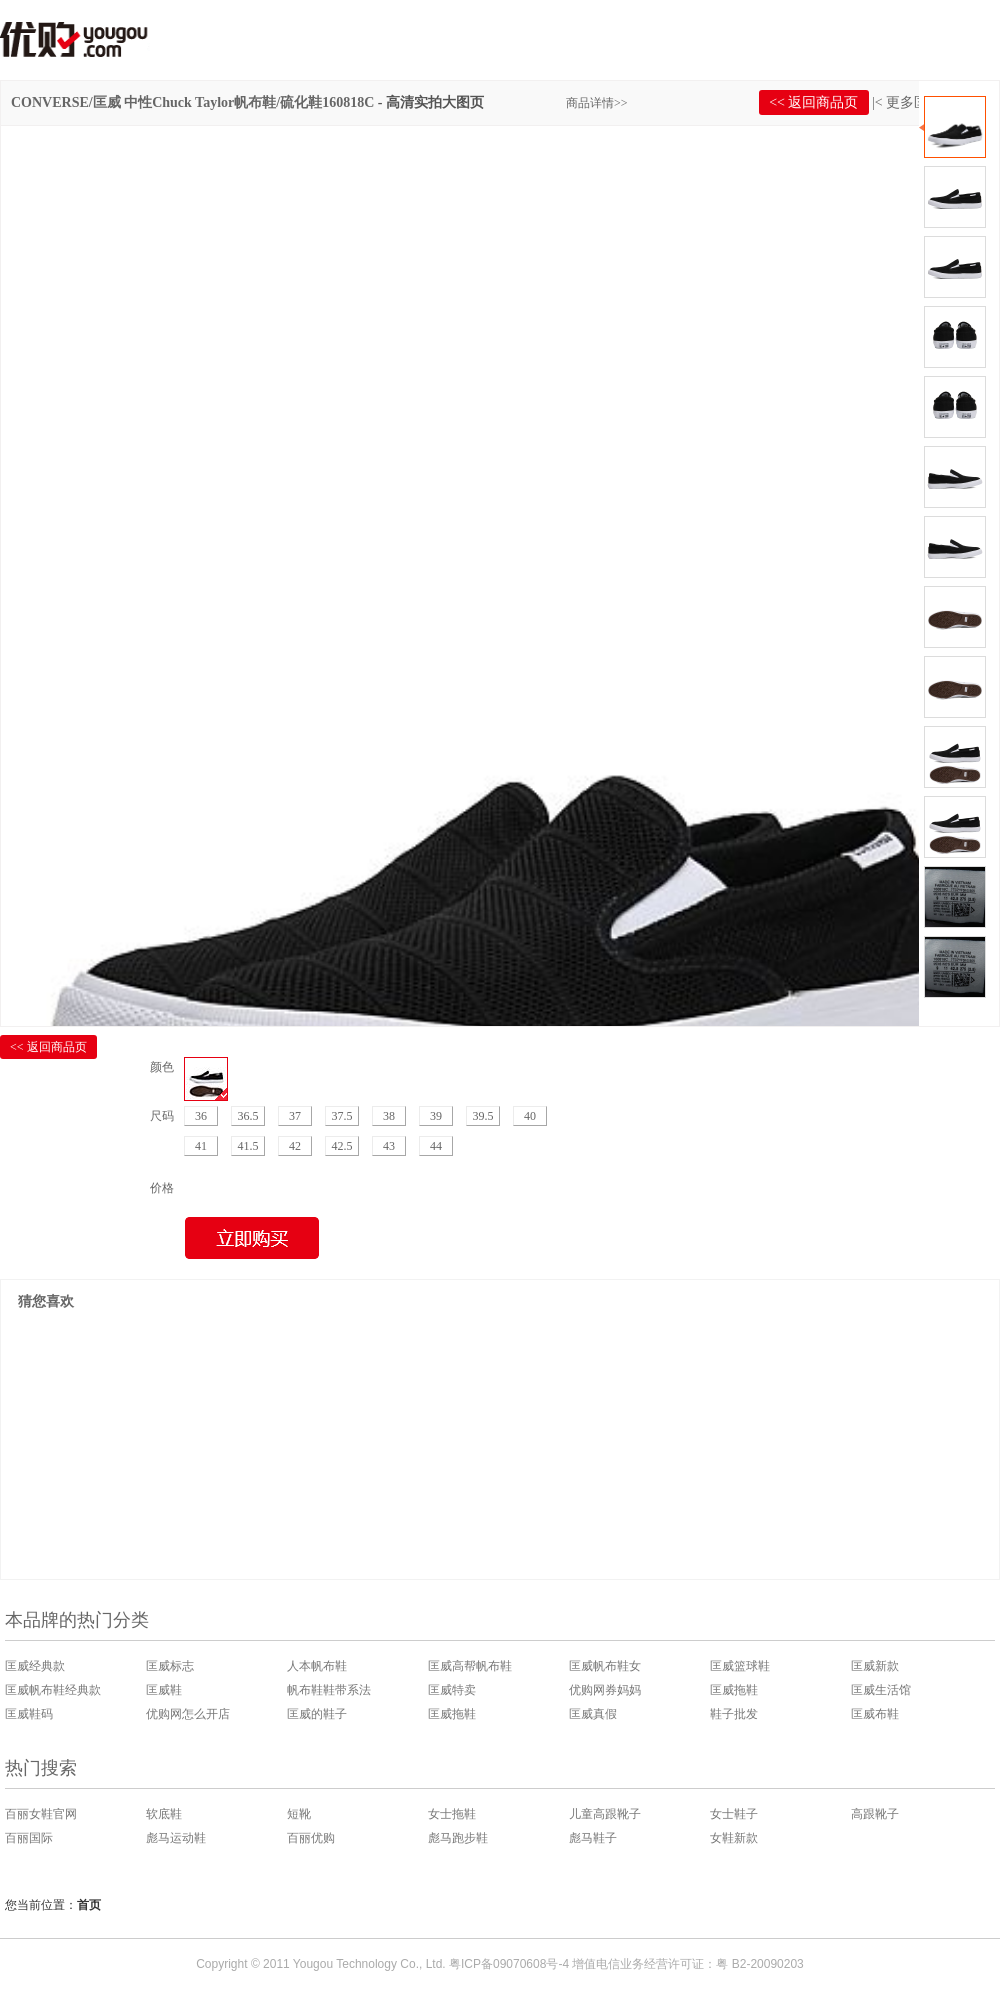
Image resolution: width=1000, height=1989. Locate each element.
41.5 (248, 1146)
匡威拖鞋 (734, 1690)
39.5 (483, 1116)
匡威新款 (875, 1666)
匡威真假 (593, 1714)
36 (201, 1116)
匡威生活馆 (881, 1690)
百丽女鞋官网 (41, 1814)
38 (389, 1116)
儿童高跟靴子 (605, 1814)
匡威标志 (170, 1666)
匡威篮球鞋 (740, 1666)
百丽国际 (29, 1838)
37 (295, 1116)
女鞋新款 (734, 1838)
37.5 (342, 1116)
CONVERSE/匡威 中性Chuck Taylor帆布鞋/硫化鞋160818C (192, 102)
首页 (89, 1905)
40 (530, 1116)
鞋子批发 (734, 1714)
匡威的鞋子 (317, 1714)
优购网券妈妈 (605, 1690)
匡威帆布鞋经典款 (53, 1690)
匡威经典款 (35, 1666)
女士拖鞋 (452, 1814)
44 (436, 1146)
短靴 (299, 1814)
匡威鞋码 (29, 1714)
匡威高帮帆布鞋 (470, 1666)
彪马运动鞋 (176, 1838)
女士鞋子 (734, 1814)
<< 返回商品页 (813, 102)
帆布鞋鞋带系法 (329, 1690)
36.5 (248, 1116)
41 (201, 1146)
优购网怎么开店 (188, 1714)
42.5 (342, 1146)
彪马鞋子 (593, 1838)
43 (389, 1146)
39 (436, 1116)
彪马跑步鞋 (458, 1838)
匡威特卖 (452, 1690)
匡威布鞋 (875, 1714)
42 (295, 1146)
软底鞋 (164, 1814)
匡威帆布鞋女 (605, 1666)
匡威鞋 (164, 1690)
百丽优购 (311, 1838)
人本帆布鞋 (317, 1666)
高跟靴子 (875, 1814)
